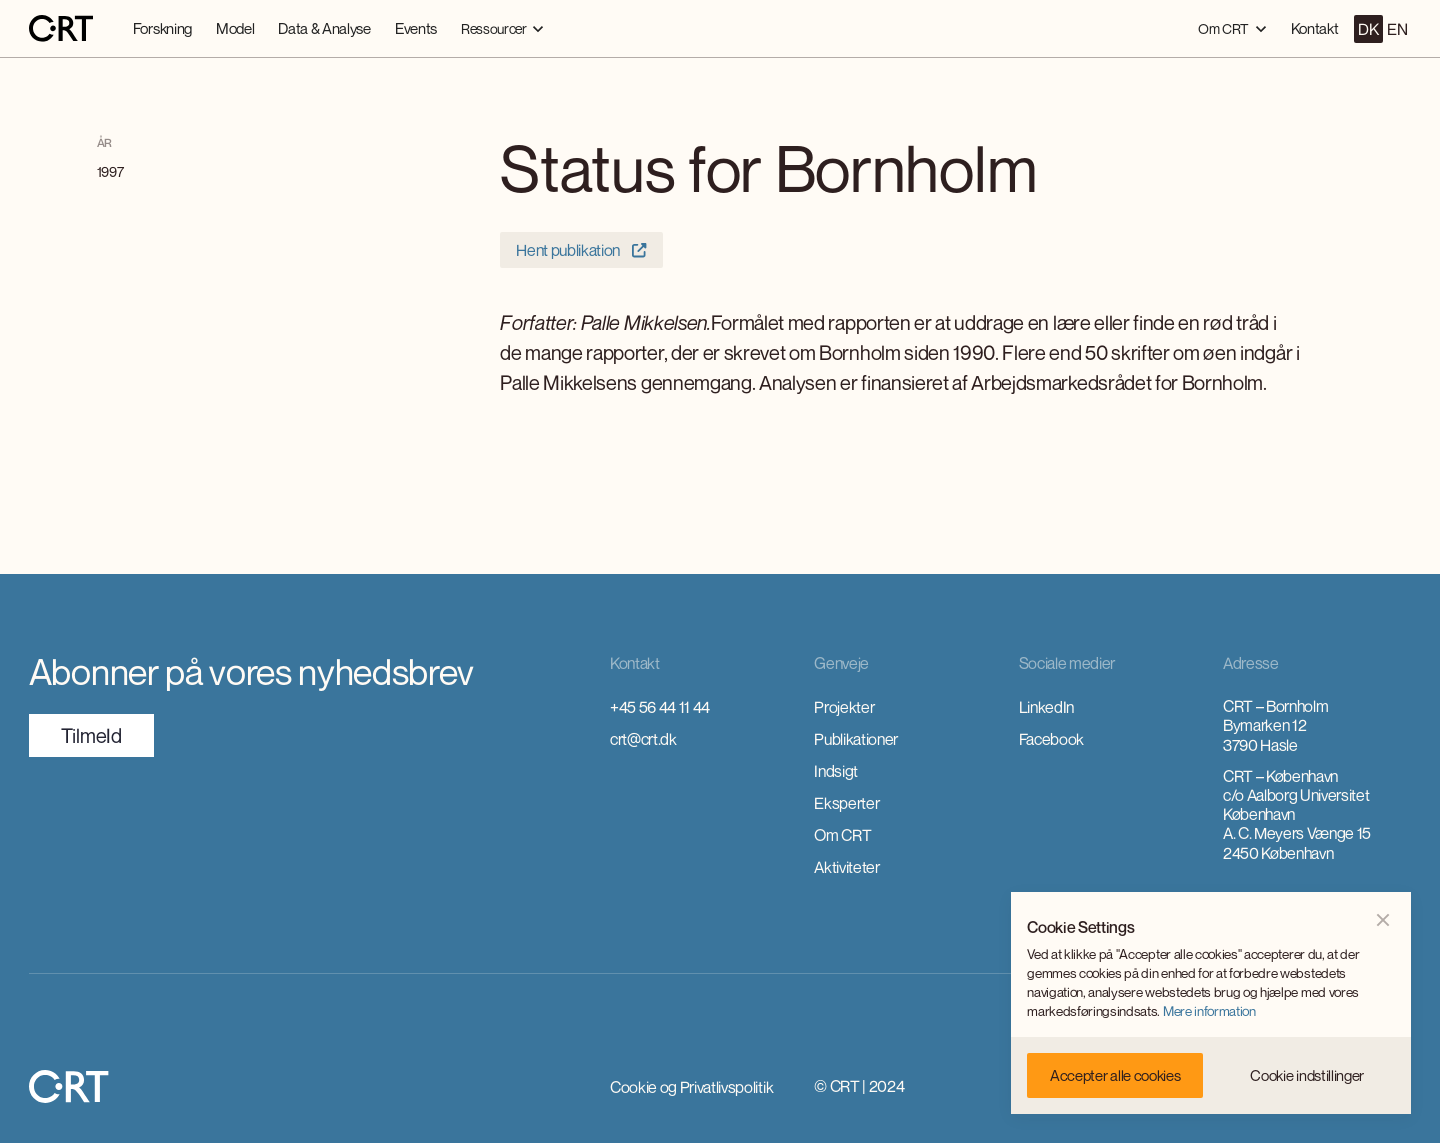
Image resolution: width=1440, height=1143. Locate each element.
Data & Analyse (324, 28)
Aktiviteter (846, 867)
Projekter (844, 707)
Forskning (162, 28)
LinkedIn (1046, 707)
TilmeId (91, 735)
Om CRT (842, 835)
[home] (61, 29)
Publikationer (856, 739)
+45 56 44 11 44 (660, 707)
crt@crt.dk (643, 739)
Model (235, 28)
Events (416, 28)
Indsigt (836, 771)
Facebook (1051, 739)
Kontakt (1315, 28)
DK (1368, 29)
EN (1397, 29)
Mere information (1209, 1011)
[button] (502, 28)
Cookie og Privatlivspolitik (691, 1087)
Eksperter (846, 803)
